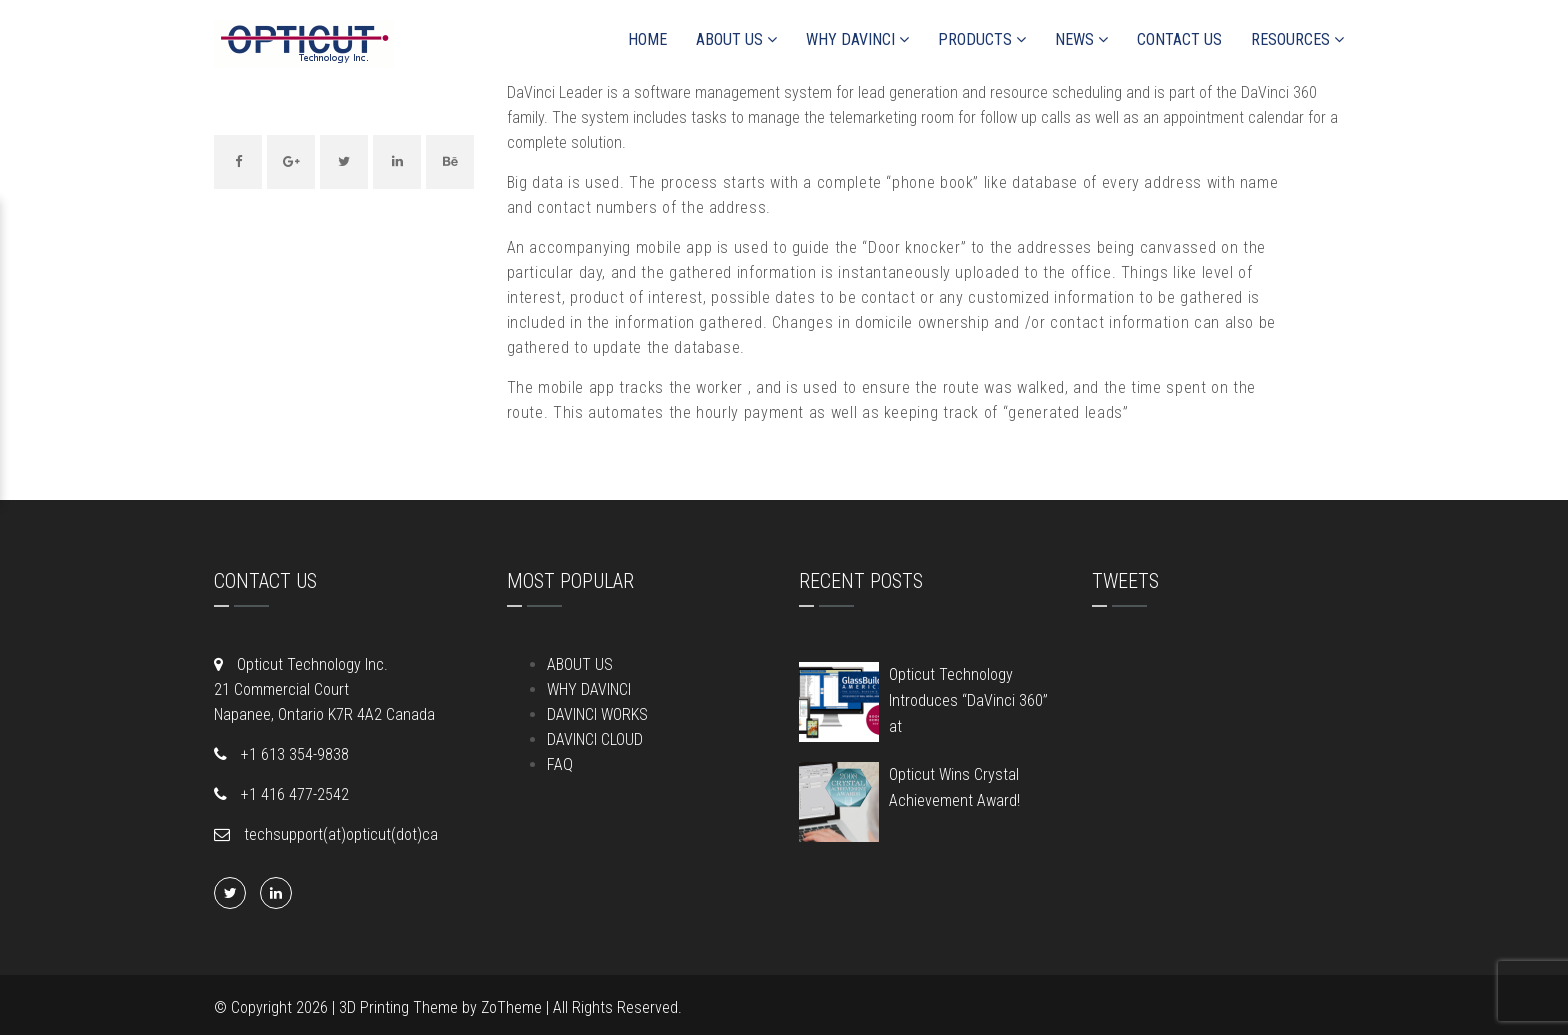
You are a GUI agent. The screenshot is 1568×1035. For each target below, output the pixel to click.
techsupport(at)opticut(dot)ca (339, 834)
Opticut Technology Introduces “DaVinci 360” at (968, 700)
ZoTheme (511, 1007)
